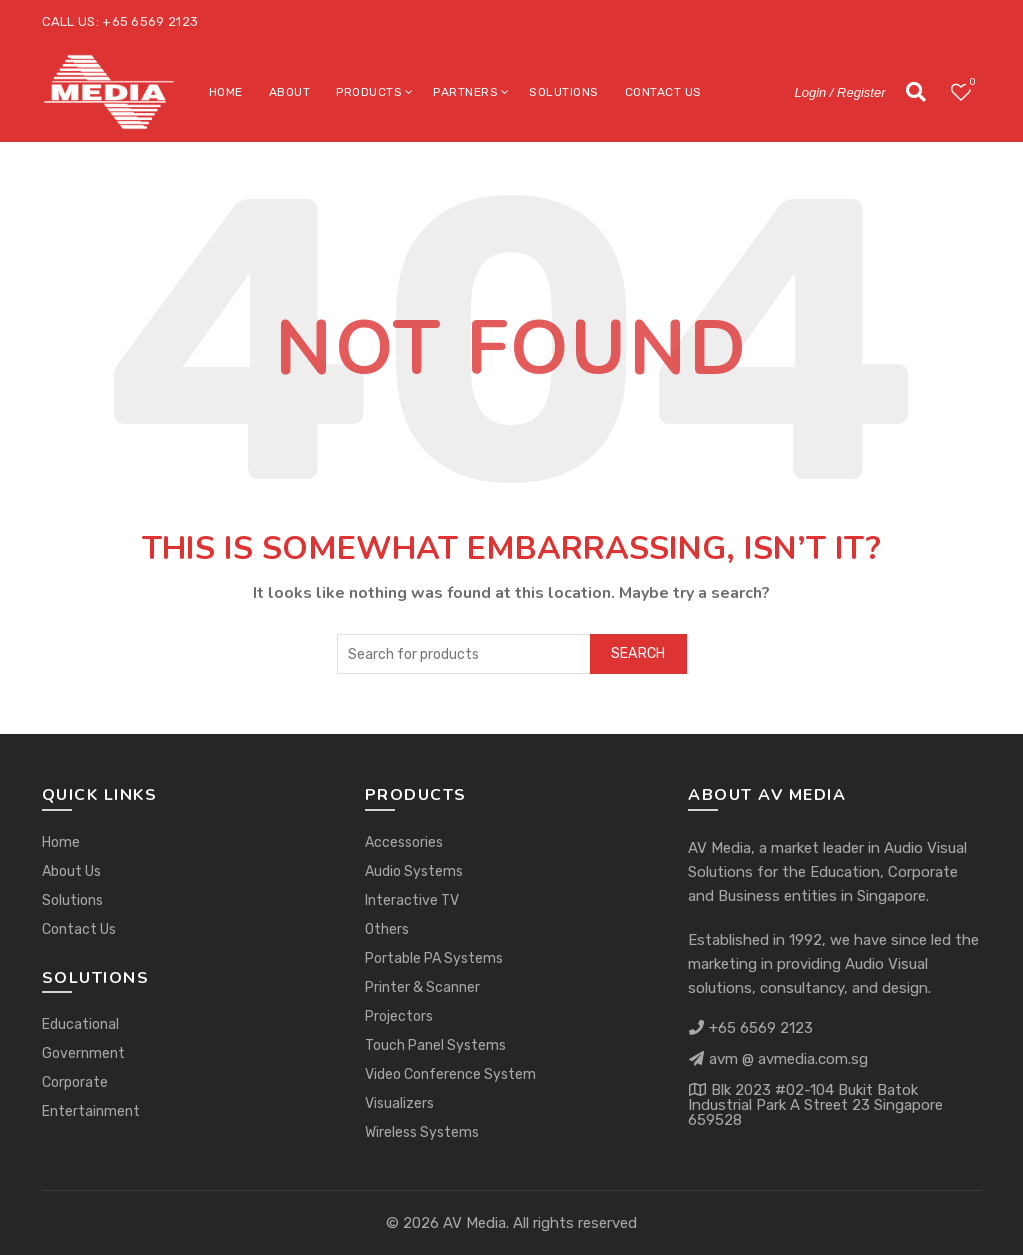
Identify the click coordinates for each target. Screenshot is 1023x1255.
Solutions (564, 92)
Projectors (399, 1016)
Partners (465, 92)
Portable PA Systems (434, 958)
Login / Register (839, 92)
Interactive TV (412, 900)
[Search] (916, 92)
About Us (71, 871)
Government (83, 1053)
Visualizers (399, 1103)
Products (369, 92)
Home (226, 92)
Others (387, 929)
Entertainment (91, 1111)
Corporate (75, 1082)
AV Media (474, 1223)
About (290, 92)
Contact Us (663, 92)
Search (638, 653)
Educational (80, 1024)
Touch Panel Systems (435, 1045)
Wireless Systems (422, 1132)
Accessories (404, 842)
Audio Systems (414, 871)
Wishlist (970, 83)
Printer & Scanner (422, 987)
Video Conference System (450, 1074)
